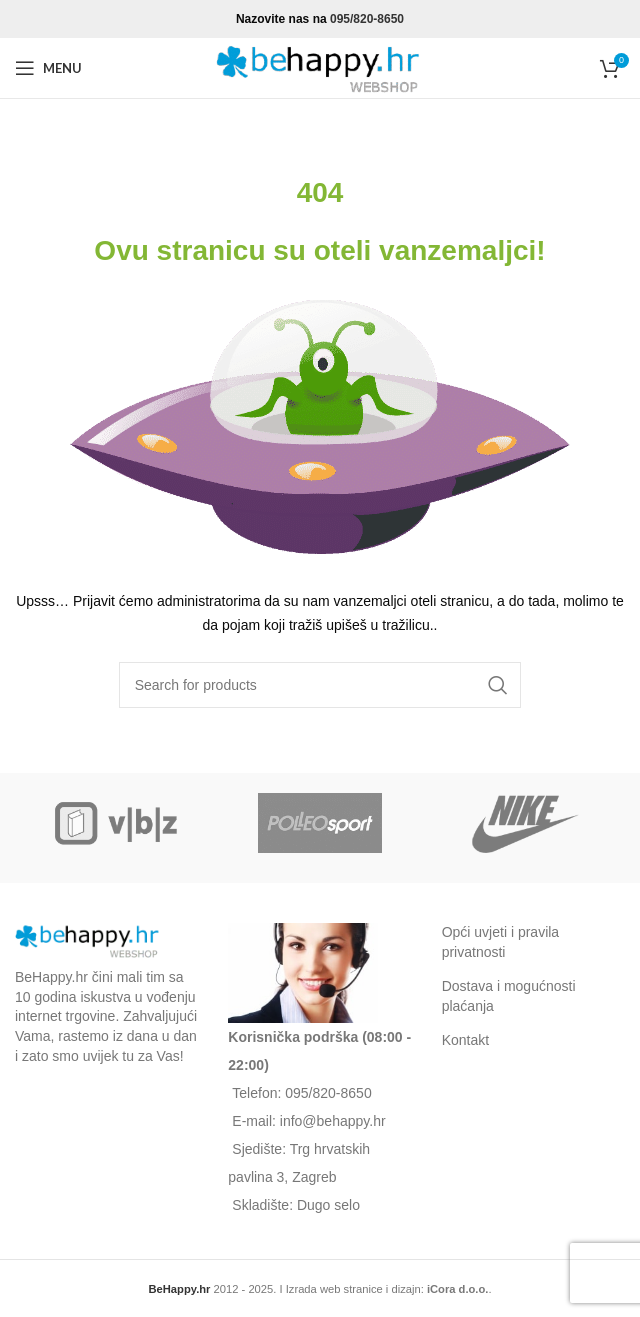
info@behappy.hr (333, 1121)
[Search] (320, 685)
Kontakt (465, 1040)
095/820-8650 (367, 19)
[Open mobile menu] (48, 68)
